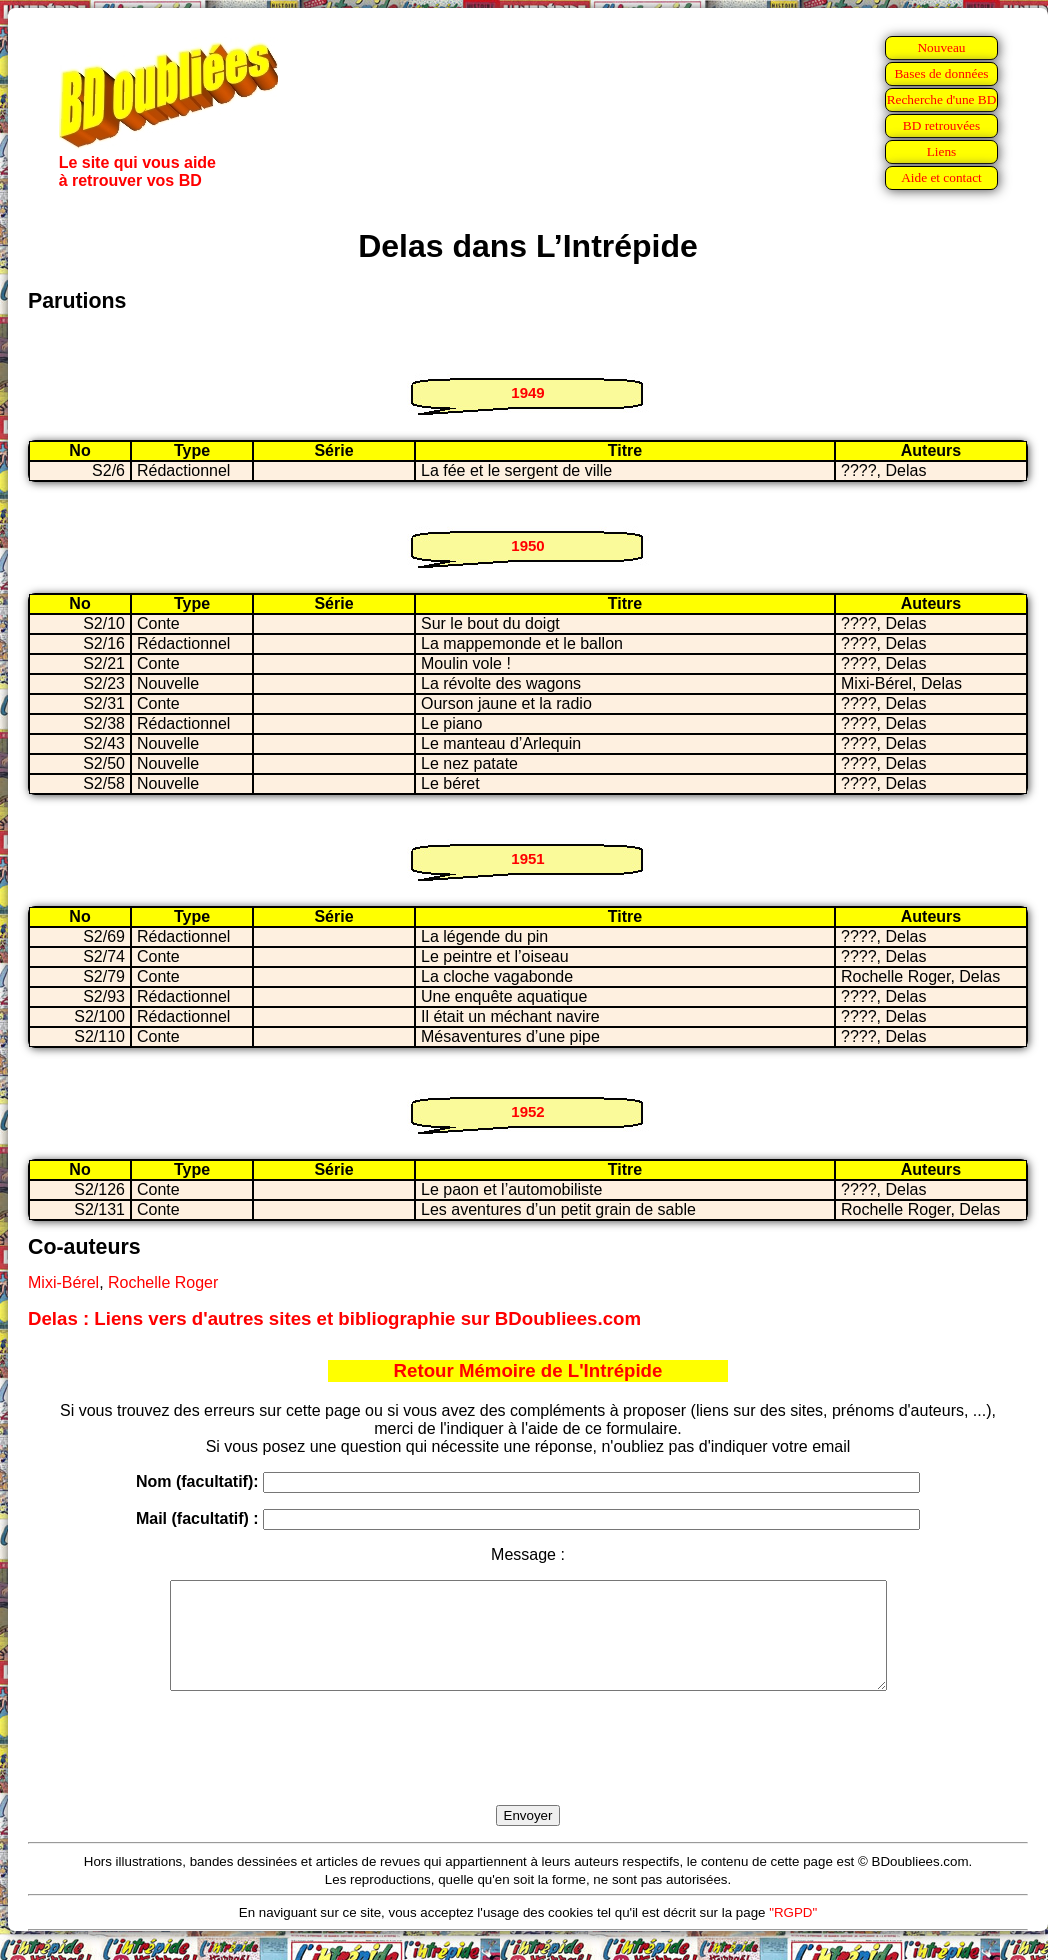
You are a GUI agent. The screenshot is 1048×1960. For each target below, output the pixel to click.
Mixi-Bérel (63, 1282)
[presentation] (528, 1771)
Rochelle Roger (163, 1282)
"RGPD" (793, 1933)
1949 (527, 392)
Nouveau (941, 47)
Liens (942, 151)
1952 (527, 1111)
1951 (527, 858)
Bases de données (941, 73)
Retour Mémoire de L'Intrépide (528, 1370)
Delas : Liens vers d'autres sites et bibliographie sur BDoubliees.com (334, 1318)
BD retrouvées (941, 125)
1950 (527, 545)
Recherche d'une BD (942, 99)
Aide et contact (941, 177)
